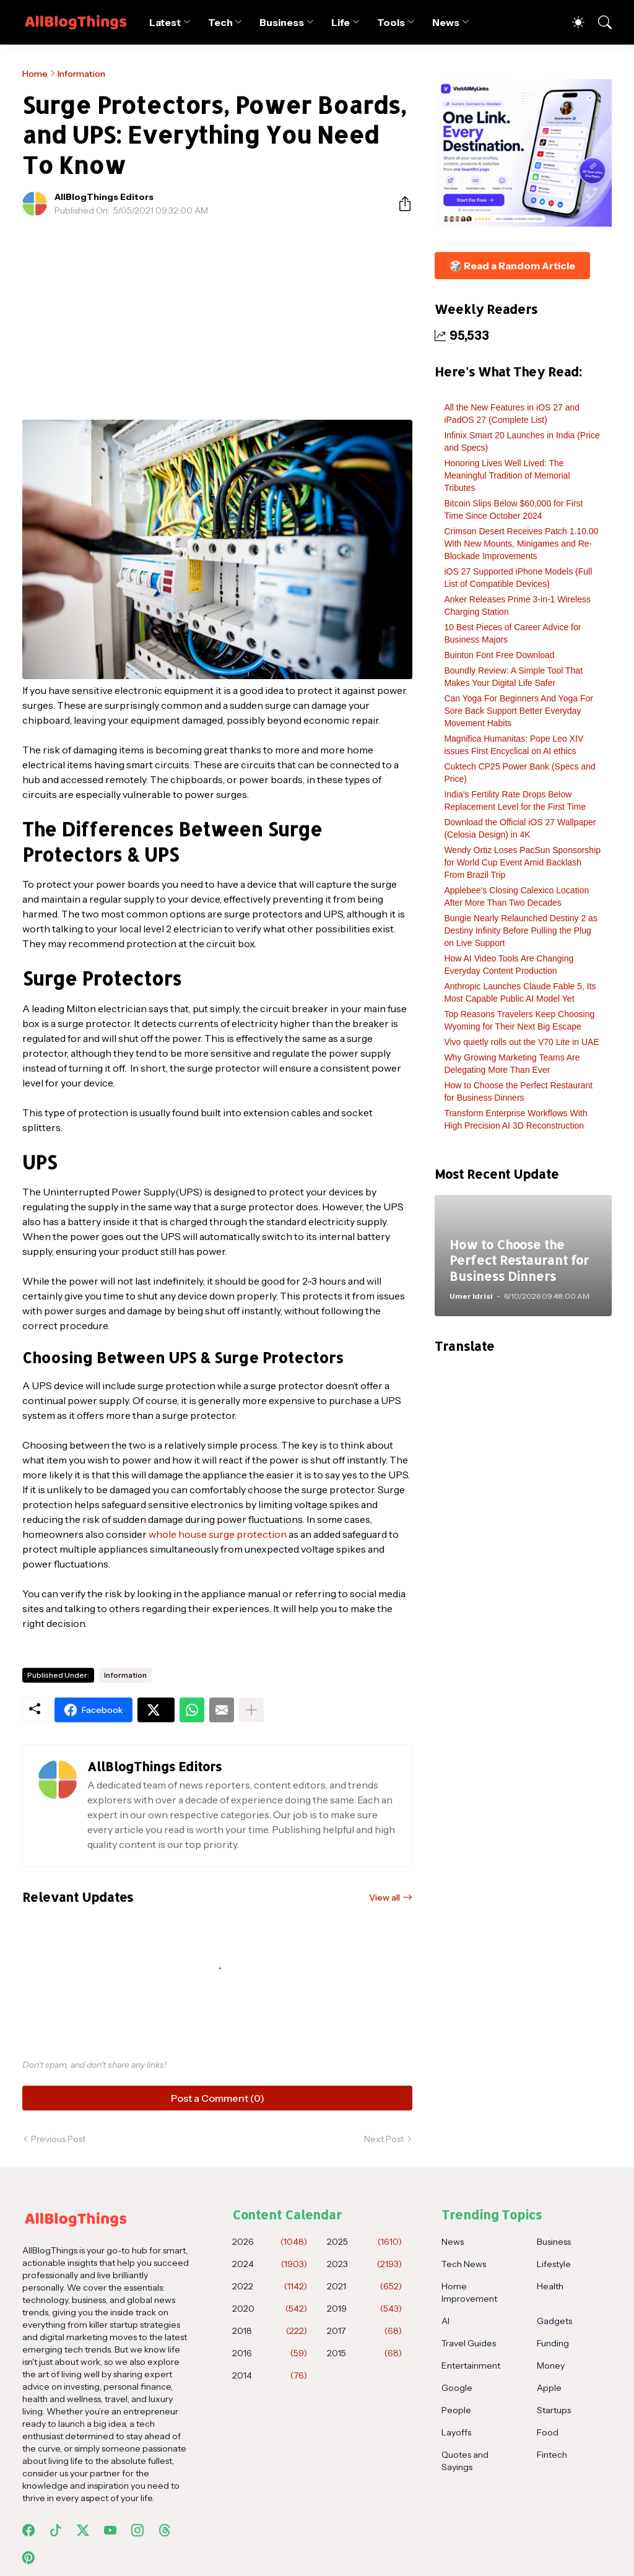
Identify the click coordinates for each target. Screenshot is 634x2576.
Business (281, 22)
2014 (269, 2375)
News (445, 22)
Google (456, 2387)
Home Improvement (469, 2292)
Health (550, 2286)
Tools (391, 22)
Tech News (463, 2264)
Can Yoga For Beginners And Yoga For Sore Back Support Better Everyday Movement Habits (518, 710)
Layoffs (456, 2432)
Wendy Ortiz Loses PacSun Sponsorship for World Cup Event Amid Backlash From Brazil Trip (522, 862)
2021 (364, 2286)
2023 (364, 2264)
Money (551, 2365)
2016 (269, 2353)
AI (445, 2321)
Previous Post (58, 2138)
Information (81, 73)
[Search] (599, 22)
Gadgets (554, 2321)
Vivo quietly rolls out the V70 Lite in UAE (521, 1042)
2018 (269, 2331)
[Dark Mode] (572, 22)
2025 (364, 2242)
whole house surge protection (218, 1534)
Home (35, 73)
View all (384, 1897)
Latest (165, 22)
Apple (549, 2387)
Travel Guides (468, 2343)
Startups (554, 2410)
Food (547, 2432)
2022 (269, 2286)
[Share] (400, 203)
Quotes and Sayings (465, 2461)
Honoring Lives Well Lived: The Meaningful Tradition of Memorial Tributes (507, 475)
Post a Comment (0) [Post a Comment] (217, 2098)
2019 (364, 2308)
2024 (269, 2264)
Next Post (384, 2138)
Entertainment (470, 2365)
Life (340, 22)
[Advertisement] (217, 318)
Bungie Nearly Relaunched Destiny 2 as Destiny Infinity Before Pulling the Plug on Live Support (520, 930)
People (456, 2410)
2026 (269, 2242)
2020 (269, 2308)
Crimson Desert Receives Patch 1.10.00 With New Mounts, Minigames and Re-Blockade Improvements (521, 543)
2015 (364, 2353)
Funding (553, 2343)
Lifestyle (554, 2264)
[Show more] (251, 1710)
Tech (220, 22)
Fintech (552, 2454)
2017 (364, 2331)
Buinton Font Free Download (499, 655)
